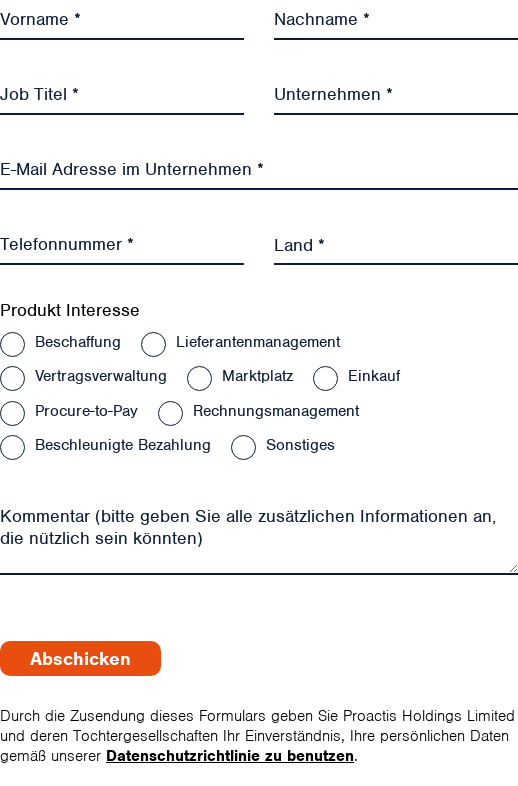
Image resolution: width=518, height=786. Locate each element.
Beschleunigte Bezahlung (123, 445)
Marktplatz (257, 376)
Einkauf (374, 376)
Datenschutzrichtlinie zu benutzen (230, 756)
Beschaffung (78, 342)
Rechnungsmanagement (276, 411)
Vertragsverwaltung (101, 376)
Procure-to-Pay (86, 411)
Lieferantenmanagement (258, 342)
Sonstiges (300, 445)
